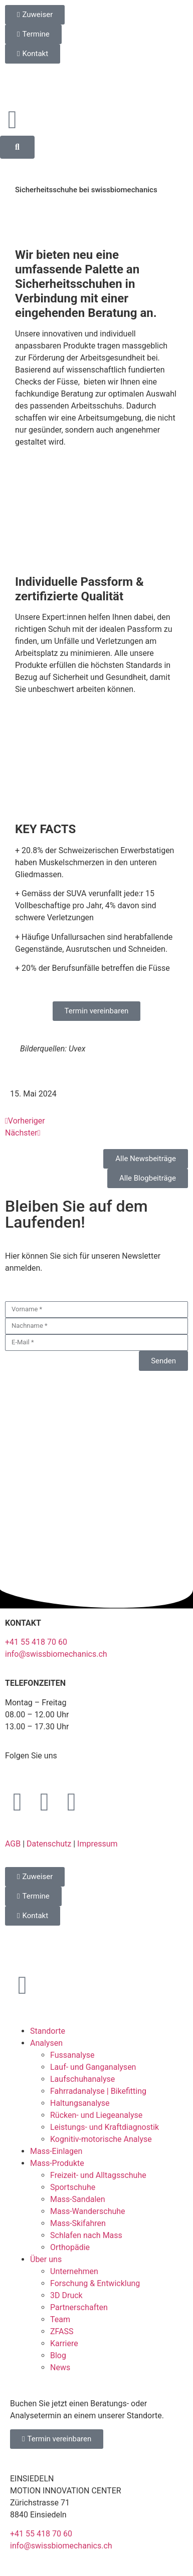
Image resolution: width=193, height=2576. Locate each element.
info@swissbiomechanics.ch (56, 1654)
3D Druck (66, 2295)
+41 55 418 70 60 (36, 1642)
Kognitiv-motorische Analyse (101, 2139)
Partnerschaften (79, 2307)
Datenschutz (49, 1844)
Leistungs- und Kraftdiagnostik (104, 2127)
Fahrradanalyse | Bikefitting (98, 2091)
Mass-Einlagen (56, 2151)
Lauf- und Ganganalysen (93, 2067)
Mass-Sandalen (77, 2199)
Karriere (64, 2343)
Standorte (47, 2031)
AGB (13, 1844)
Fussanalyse (72, 2055)
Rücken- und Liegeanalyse (96, 2115)
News (60, 2367)
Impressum (97, 1844)
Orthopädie (70, 2247)
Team (60, 2319)
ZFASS (62, 2331)
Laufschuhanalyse (82, 2079)
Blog (58, 2355)
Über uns (46, 2259)
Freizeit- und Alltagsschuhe (98, 2175)
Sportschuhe (72, 2187)
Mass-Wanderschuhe (87, 2211)
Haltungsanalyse (80, 2103)
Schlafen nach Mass (86, 2235)
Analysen (46, 2043)
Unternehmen (74, 2271)
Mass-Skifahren (78, 2223)
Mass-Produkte (57, 2163)
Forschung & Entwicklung (95, 2283)
